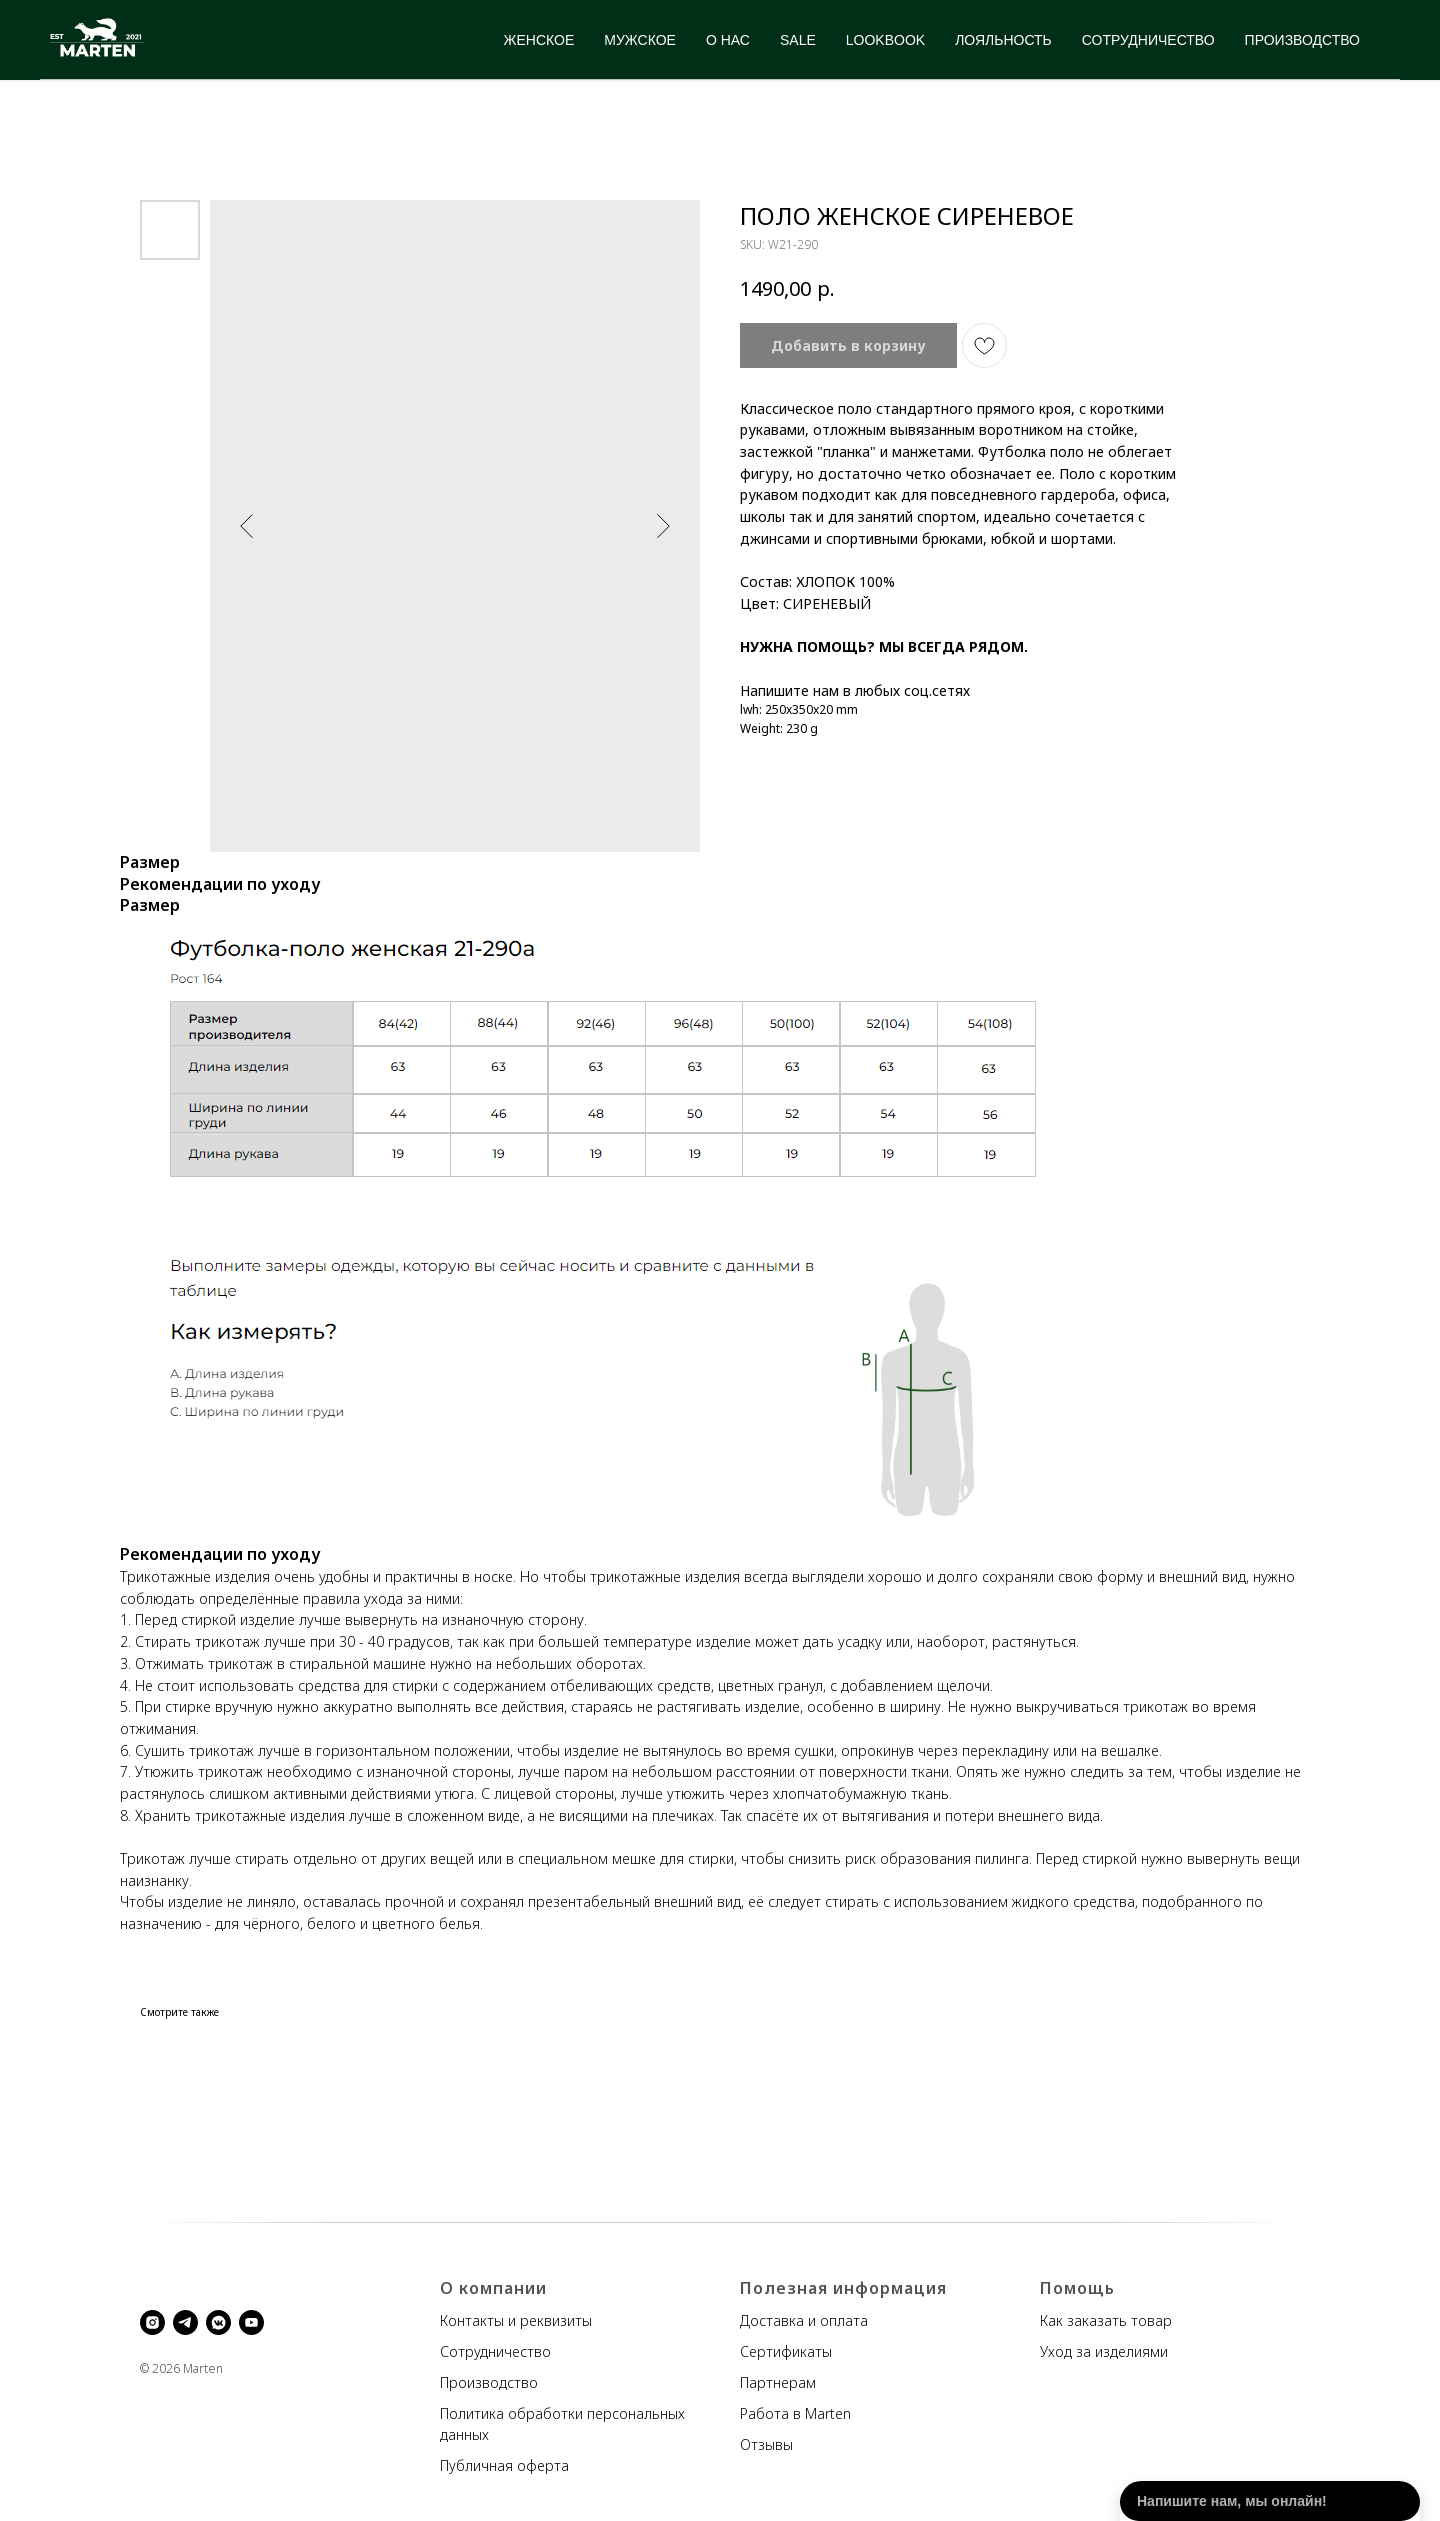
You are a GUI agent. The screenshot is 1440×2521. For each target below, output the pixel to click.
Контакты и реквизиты (516, 2320)
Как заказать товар (1106, 2320)
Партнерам (778, 2382)
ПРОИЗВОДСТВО (1302, 40)
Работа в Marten (795, 2413)
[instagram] (152, 2322)
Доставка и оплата (804, 2320)
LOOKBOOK (885, 40)
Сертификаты (786, 2351)
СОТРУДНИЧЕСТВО (1148, 40)
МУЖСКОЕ (640, 40)
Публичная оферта (504, 2465)
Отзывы (766, 2444)
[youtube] (251, 2322)
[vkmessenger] (218, 2322)
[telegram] (185, 2322)
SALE (798, 40)
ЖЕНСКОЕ (539, 40)
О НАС (728, 40)
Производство (489, 2382)
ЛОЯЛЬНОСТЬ (1003, 40)
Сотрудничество (495, 2351)
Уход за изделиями (1104, 2351)
